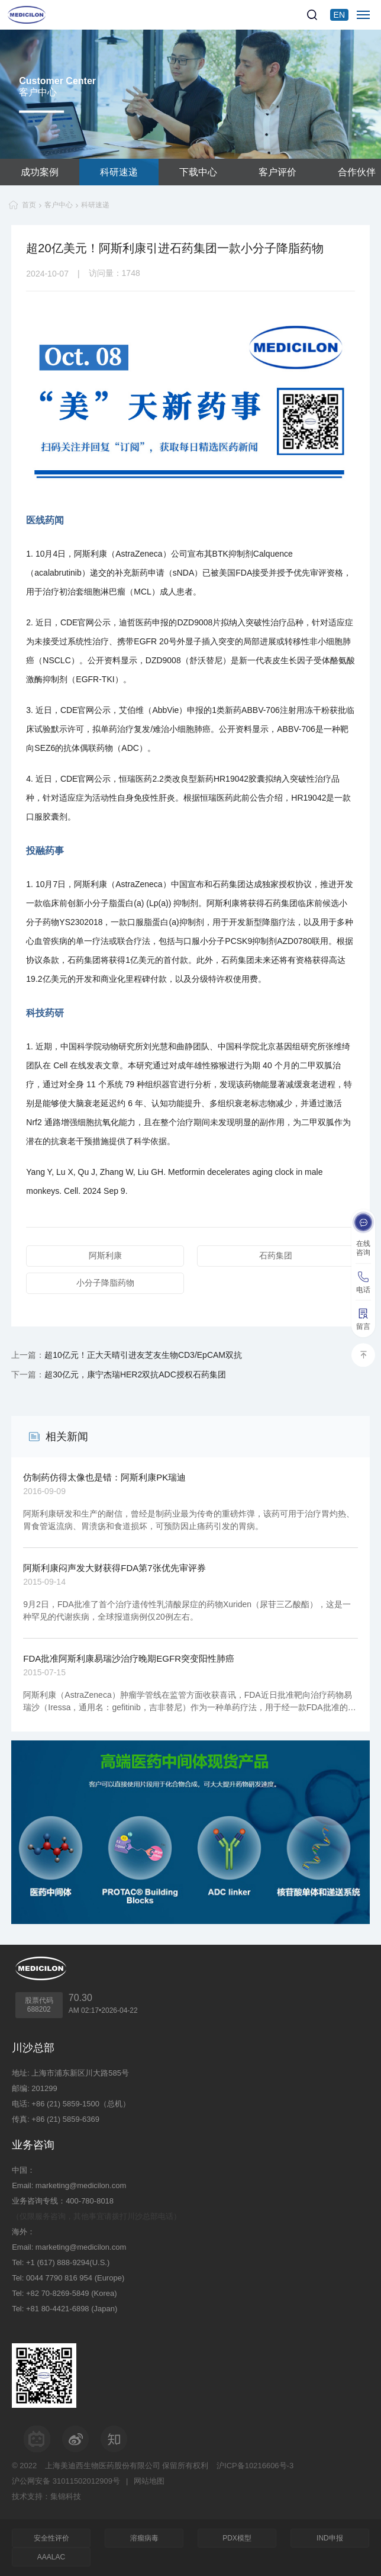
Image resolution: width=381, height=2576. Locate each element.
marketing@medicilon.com (80, 2185)
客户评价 (277, 172)
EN (339, 15)
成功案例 (40, 172)
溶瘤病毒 (144, 2538)
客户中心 (58, 205)
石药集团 (275, 1255)
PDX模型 (236, 2538)
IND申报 (330, 2538)
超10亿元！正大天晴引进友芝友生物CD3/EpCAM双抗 (143, 1355)
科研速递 (119, 172)
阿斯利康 (105, 1255)
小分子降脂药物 (105, 1282)
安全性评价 (51, 2538)
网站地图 (149, 2481)
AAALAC (51, 2557)
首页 (29, 205)
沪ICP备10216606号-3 (255, 2465)
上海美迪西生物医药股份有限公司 (102, 2465)
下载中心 (198, 172)
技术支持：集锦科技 (46, 2496)
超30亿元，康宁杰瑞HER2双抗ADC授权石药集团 (134, 1374)
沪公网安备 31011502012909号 (66, 2481)
